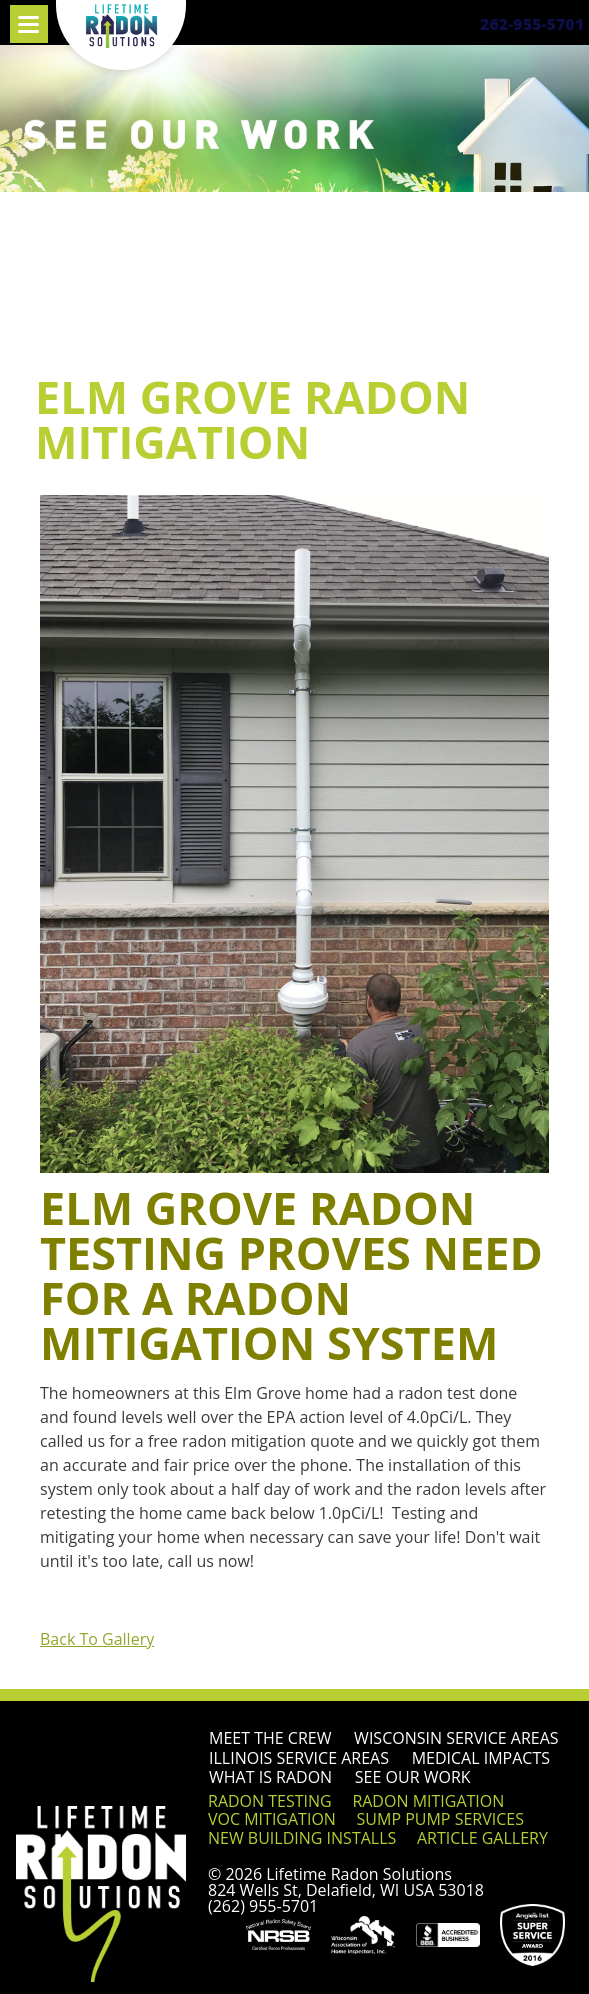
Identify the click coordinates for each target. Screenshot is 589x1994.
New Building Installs (302, 1838)
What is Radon (270, 1777)
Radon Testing (270, 1801)
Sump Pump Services (440, 1819)
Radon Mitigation (428, 1801)
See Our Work (413, 1777)
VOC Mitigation (272, 1819)
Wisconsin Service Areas (456, 1738)
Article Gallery (482, 1838)
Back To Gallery (97, 1639)
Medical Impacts (481, 1758)
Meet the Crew (270, 1738)
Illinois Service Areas (299, 1758)
